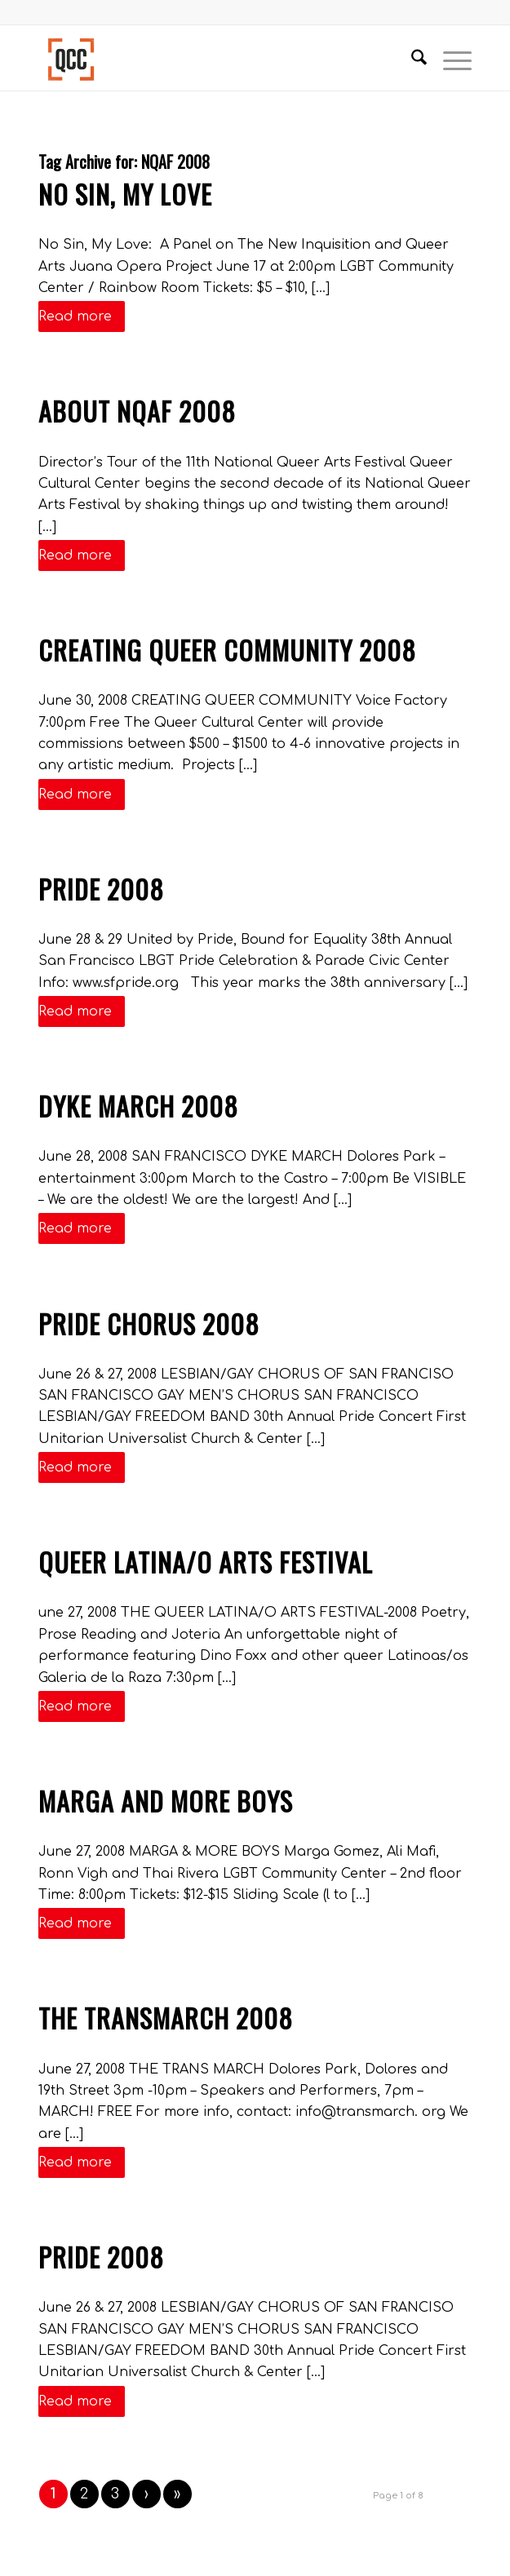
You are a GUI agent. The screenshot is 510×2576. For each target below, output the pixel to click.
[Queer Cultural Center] (211, 58)
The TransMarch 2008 (165, 2017)
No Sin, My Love (125, 194)
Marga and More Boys (165, 1801)
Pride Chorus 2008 (148, 1323)
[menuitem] (411, 58)
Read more (81, 316)
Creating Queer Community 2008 (227, 650)
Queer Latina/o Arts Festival (205, 1562)
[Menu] (449, 58)
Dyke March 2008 (138, 1106)
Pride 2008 (101, 889)
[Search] (411, 58)
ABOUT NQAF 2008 (137, 411)
